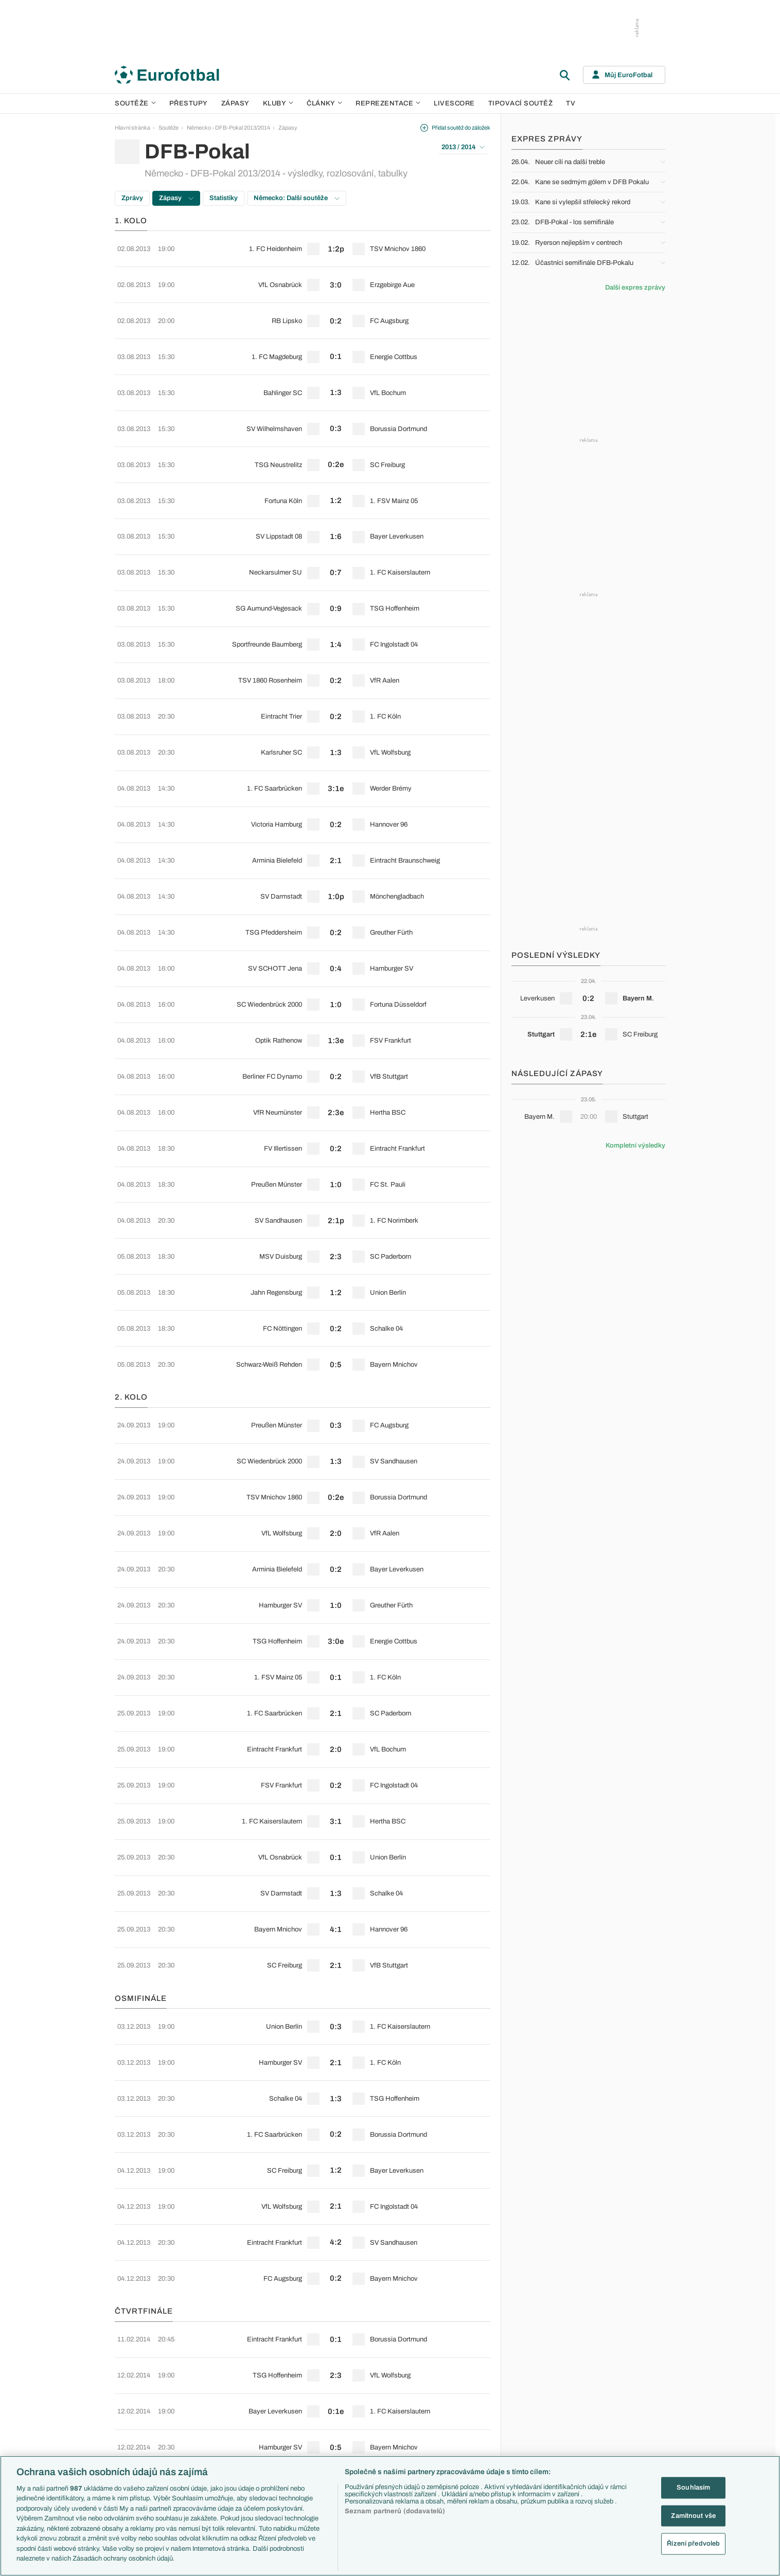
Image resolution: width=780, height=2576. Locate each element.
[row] (302, 245)
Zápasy (235, 103)
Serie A (210, 2386)
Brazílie (539, 2452)
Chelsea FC (380, 2375)
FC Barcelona (383, 2430)
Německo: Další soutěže (297, 198)
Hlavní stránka (132, 127)
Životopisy (461, 2419)
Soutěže (135, 103)
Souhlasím (693, 2487)
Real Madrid (380, 2441)
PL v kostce (297, 2375)
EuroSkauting (300, 2364)
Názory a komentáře (473, 2397)
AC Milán (377, 2397)
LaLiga (209, 2375)
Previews (459, 2375)
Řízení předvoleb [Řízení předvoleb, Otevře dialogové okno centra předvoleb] (693, 2543)
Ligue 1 (210, 2408)
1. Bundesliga (218, 2397)
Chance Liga (216, 2419)
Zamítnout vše (693, 2515)
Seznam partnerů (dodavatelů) (395, 2511)
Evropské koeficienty (309, 2386)
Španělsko (543, 2430)
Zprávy (132, 198)
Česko (538, 2364)
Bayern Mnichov (386, 2419)
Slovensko (543, 2375)
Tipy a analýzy (465, 2452)
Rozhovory (461, 2441)
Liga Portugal (217, 2441)
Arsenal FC (380, 2364)
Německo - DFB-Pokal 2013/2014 (228, 127)
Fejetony (459, 2408)
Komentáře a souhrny (474, 2386)
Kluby (278, 103)
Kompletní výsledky (635, 1145)
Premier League (220, 2364)
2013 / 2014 (463, 147)
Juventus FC (382, 2408)
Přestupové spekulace (311, 2408)
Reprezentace (388, 103)
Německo (542, 2419)
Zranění (293, 2419)
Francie (539, 2397)
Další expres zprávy (635, 287)
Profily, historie (466, 2430)
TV (570, 103)
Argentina (542, 2441)
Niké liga (211, 2430)
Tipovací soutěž (520, 103)
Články (457, 2353)
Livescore (454, 103)
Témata (292, 2353)
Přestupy (188, 103)
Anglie (538, 2386)
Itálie (536, 2408)
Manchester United (389, 2386)
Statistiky (223, 198)
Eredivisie (213, 2452)
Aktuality (459, 2364)
